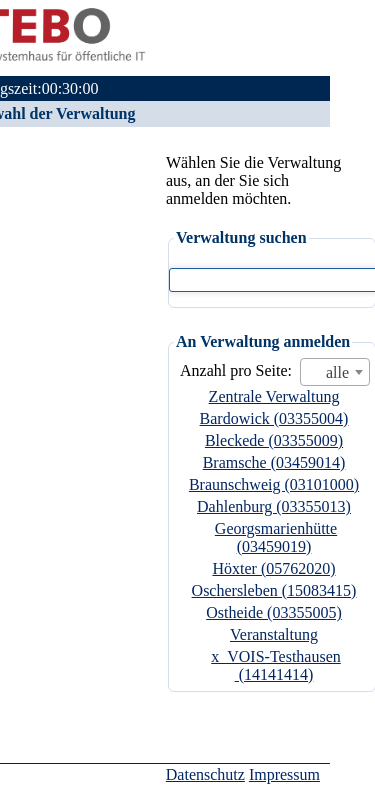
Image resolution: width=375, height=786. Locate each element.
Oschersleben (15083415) (274, 590)
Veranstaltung (274, 634)
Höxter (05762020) (273, 568)
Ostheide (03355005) (274, 612)
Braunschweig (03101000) (274, 484)
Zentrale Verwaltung (274, 396)
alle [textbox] (337, 372)
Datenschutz (205, 774)
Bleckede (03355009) (274, 440)
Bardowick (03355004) (274, 418)
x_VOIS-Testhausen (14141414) (276, 665)
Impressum (284, 774)
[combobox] (335, 372)
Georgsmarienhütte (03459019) (276, 537)
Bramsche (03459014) (274, 462)
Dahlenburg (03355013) (274, 506)
